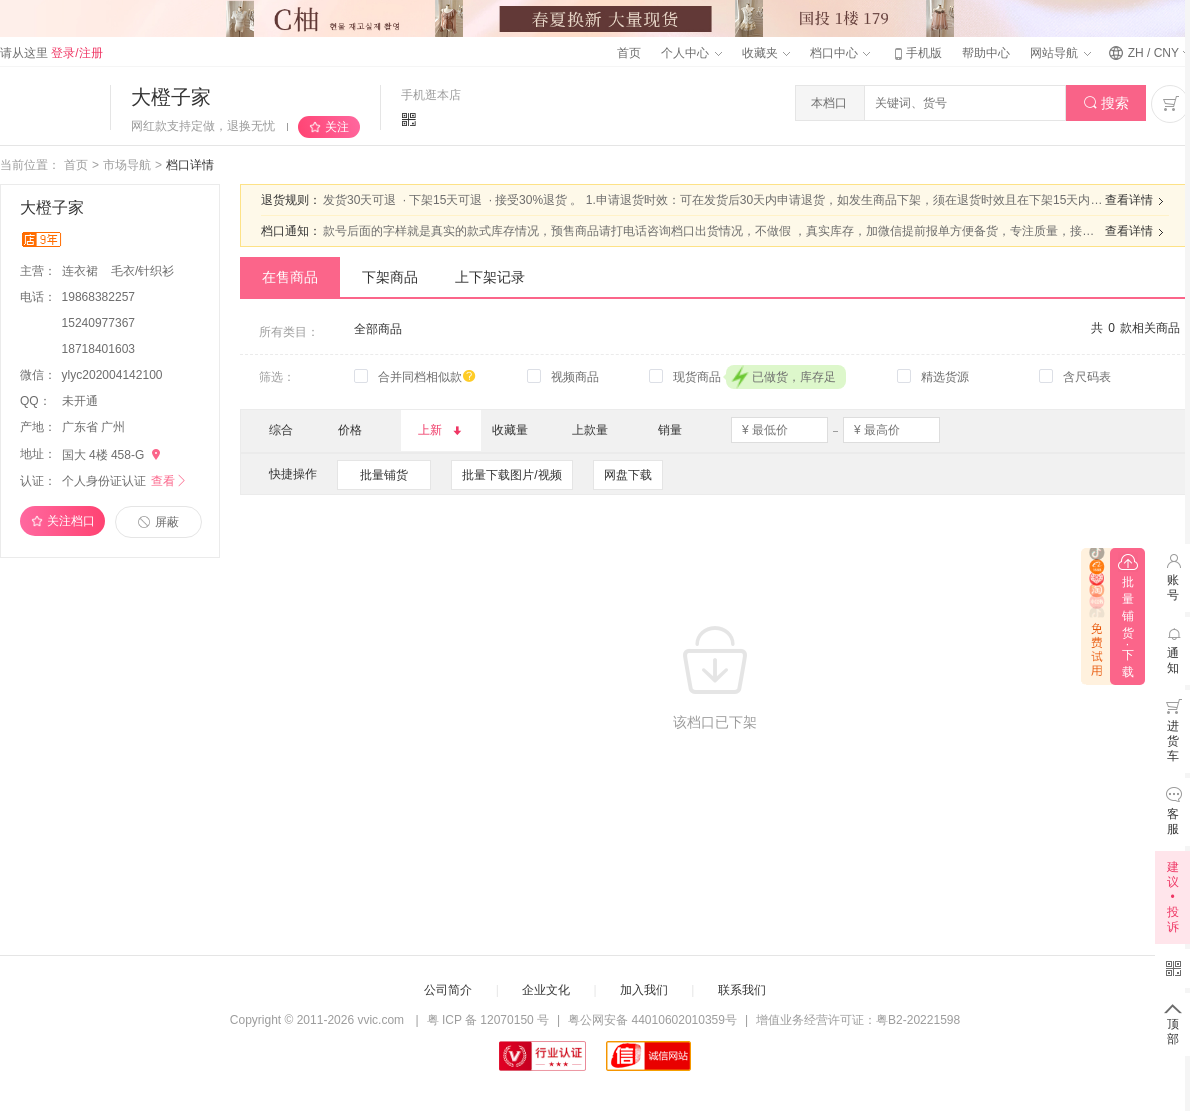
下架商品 (390, 277)
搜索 (1106, 103)
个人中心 (691, 53)
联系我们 (742, 990)
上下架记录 (490, 277)
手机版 (916, 53)
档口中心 (840, 53)
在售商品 (290, 277)
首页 (629, 53)
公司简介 (448, 990)
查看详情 (1137, 201)
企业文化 (546, 990)
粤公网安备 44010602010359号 (652, 1020)
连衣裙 (81, 271)
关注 (337, 127)
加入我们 (644, 990)
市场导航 (127, 165)
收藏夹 (766, 53)
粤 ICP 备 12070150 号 (488, 1020)
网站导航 (1060, 53)
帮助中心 (986, 53)
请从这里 (51, 53)
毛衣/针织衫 (142, 271)
